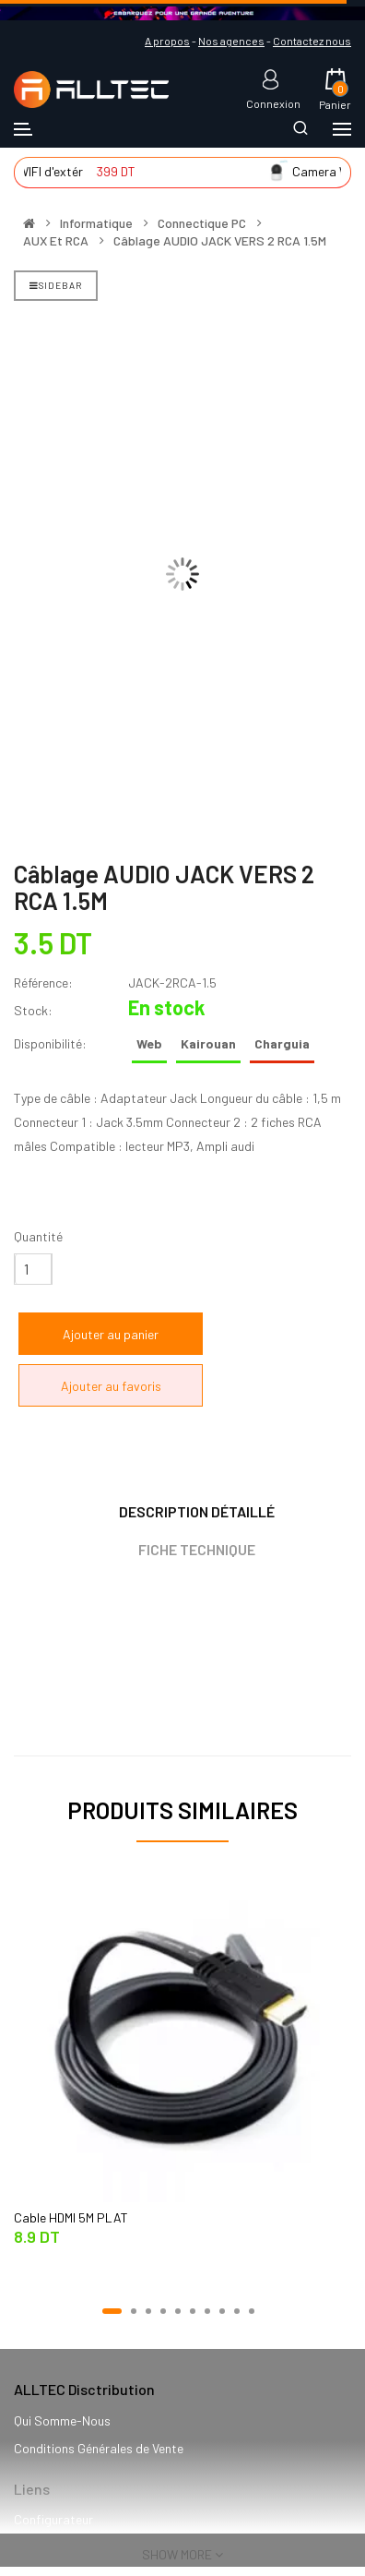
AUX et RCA (55, 240)
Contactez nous (312, 40)
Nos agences (231, 40)
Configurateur (53, 2519)
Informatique (96, 223)
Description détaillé (197, 1511)
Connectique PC (202, 223)
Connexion (273, 103)
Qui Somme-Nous (62, 2420)
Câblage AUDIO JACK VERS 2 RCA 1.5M (219, 240)
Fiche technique (196, 1549)
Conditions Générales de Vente (98, 2448)
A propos (167, 40)
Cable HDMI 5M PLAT (71, 2217)
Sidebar (55, 285)
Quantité (38, 1236)
